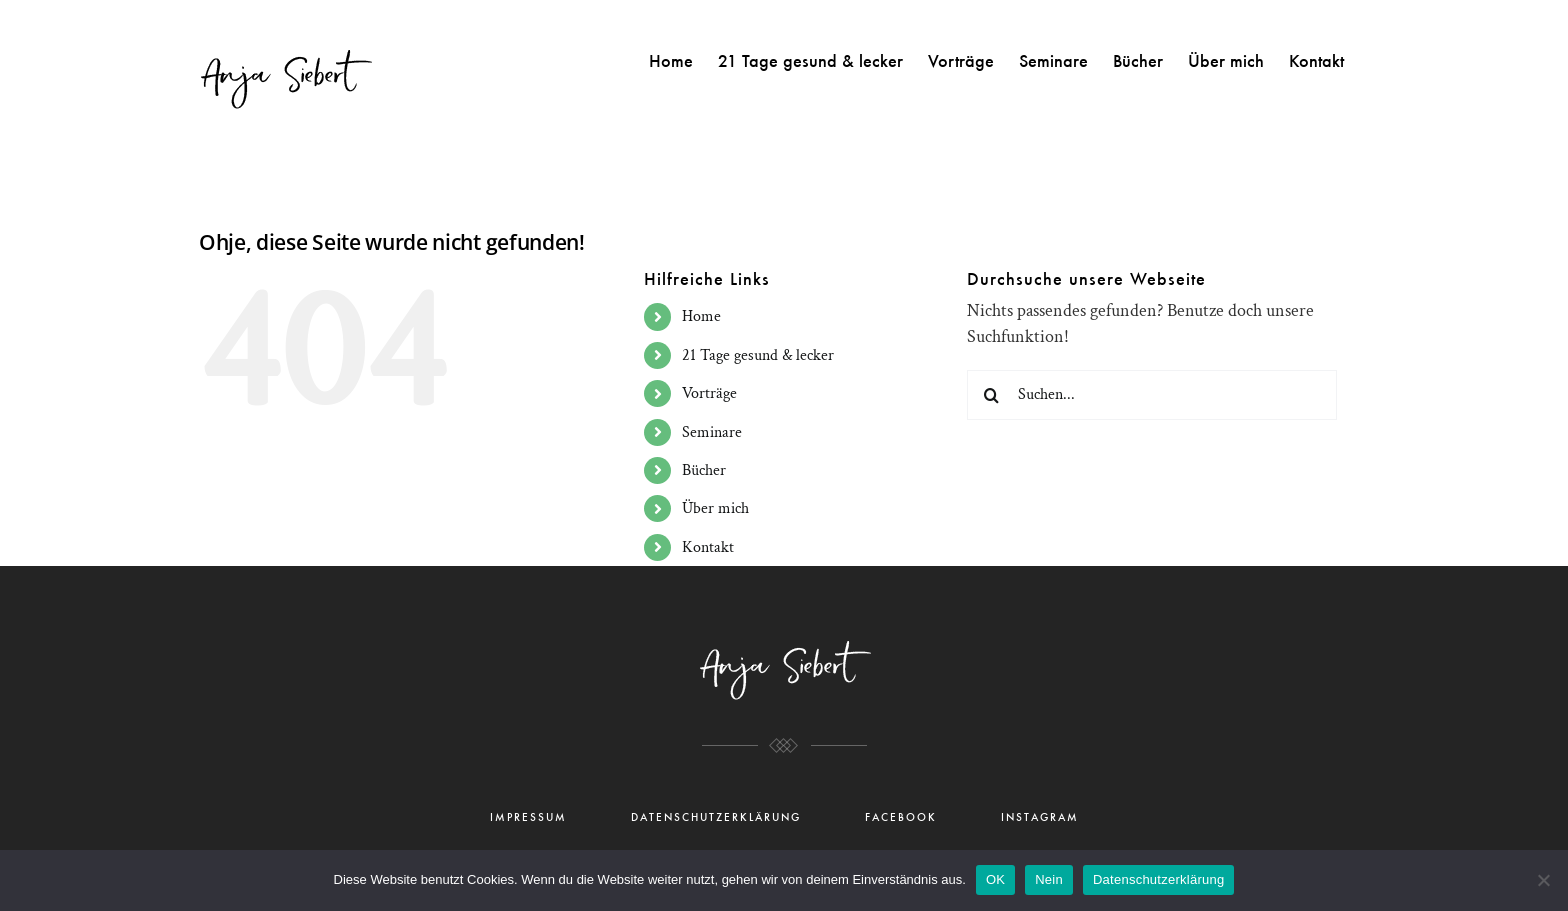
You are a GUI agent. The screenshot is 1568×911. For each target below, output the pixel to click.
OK (995, 879)
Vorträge (709, 393)
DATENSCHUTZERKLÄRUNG (716, 817)
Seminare (712, 432)
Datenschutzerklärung (1158, 879)
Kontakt (708, 547)
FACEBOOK (901, 817)
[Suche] (992, 395)
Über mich (715, 508)
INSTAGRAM (1040, 817)
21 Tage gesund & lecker (758, 355)
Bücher (704, 470)
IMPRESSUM (528, 817)
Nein (1049, 879)
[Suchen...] (1152, 395)
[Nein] (1543, 880)
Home (701, 316)
